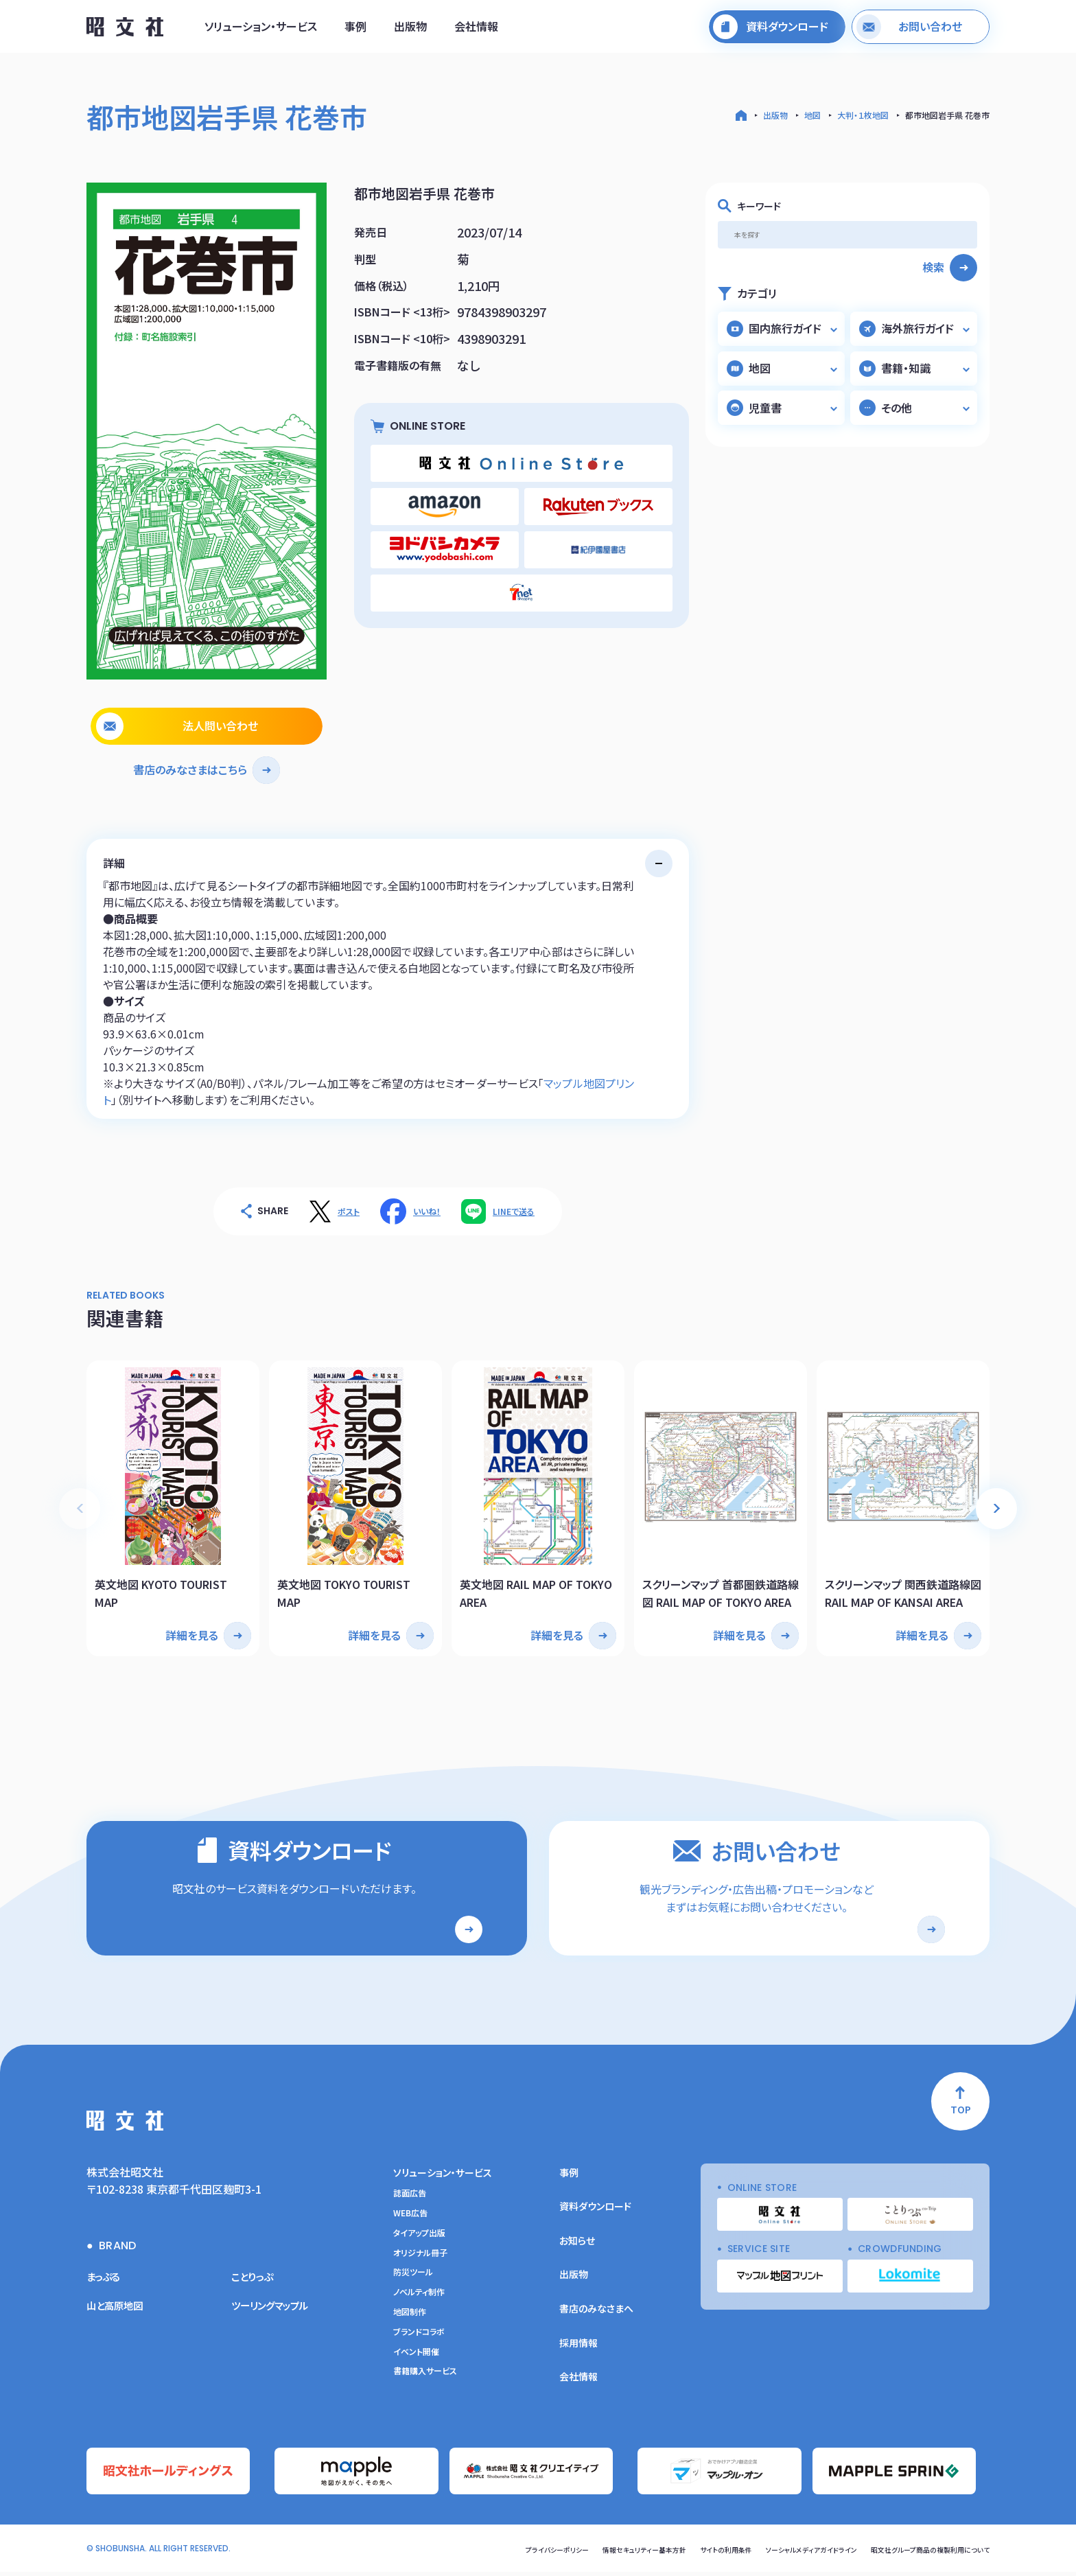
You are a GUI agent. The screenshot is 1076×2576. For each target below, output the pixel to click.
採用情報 (578, 2351)
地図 (812, 115)
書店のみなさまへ (596, 2316)
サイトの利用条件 (679, 2553)
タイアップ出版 (419, 2241)
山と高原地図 (118, 2313)
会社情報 (476, 29)
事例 (355, 29)
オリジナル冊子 (420, 2260)
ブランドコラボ (419, 2339)
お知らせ (577, 2248)
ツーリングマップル (275, 2313)
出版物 (410, 29)
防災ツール (413, 2280)
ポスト (349, 1211)
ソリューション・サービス (260, 29)
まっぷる (105, 2284)
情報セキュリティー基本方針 (584, 2553)
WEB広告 (410, 2221)
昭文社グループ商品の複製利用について (918, 2553)
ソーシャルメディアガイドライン (778, 2553)
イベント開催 (416, 2359)
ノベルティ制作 (419, 2300)
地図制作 (409, 2319)
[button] (996, 1501)
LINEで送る (514, 1211)
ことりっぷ (255, 2284)
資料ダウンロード (595, 2214)
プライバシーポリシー (483, 2553)
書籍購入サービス (425, 2379)
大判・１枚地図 (863, 115)
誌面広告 (409, 2201)
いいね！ (427, 1211)
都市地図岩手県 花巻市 (947, 115)
